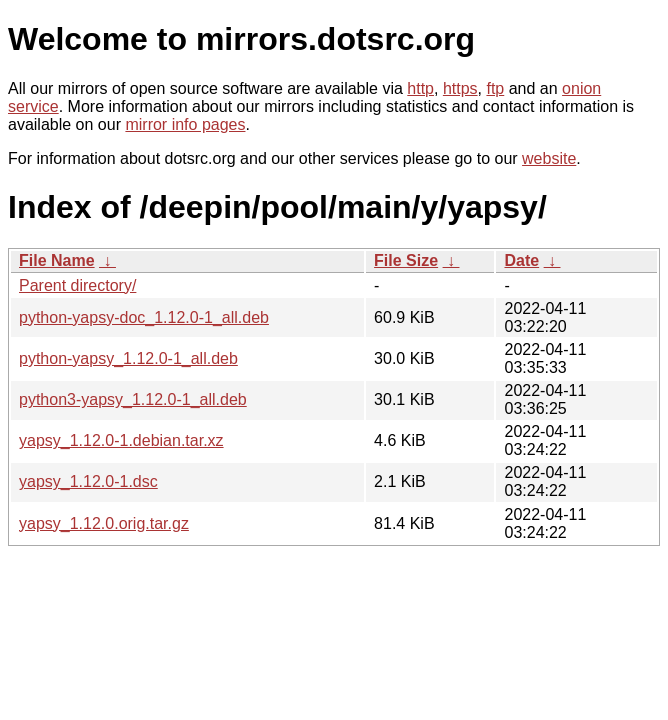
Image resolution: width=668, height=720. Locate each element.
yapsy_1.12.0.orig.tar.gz (104, 523)
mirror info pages (185, 124)
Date (521, 260)
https (460, 88)
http (420, 88)
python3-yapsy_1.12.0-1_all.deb (133, 399)
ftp (495, 88)
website (549, 158)
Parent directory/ (77, 285)
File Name (57, 260)
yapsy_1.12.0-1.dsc (88, 481)
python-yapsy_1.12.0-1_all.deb (128, 358)
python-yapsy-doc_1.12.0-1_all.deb (144, 317)
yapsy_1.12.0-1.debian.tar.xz (121, 440)
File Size (406, 260)
